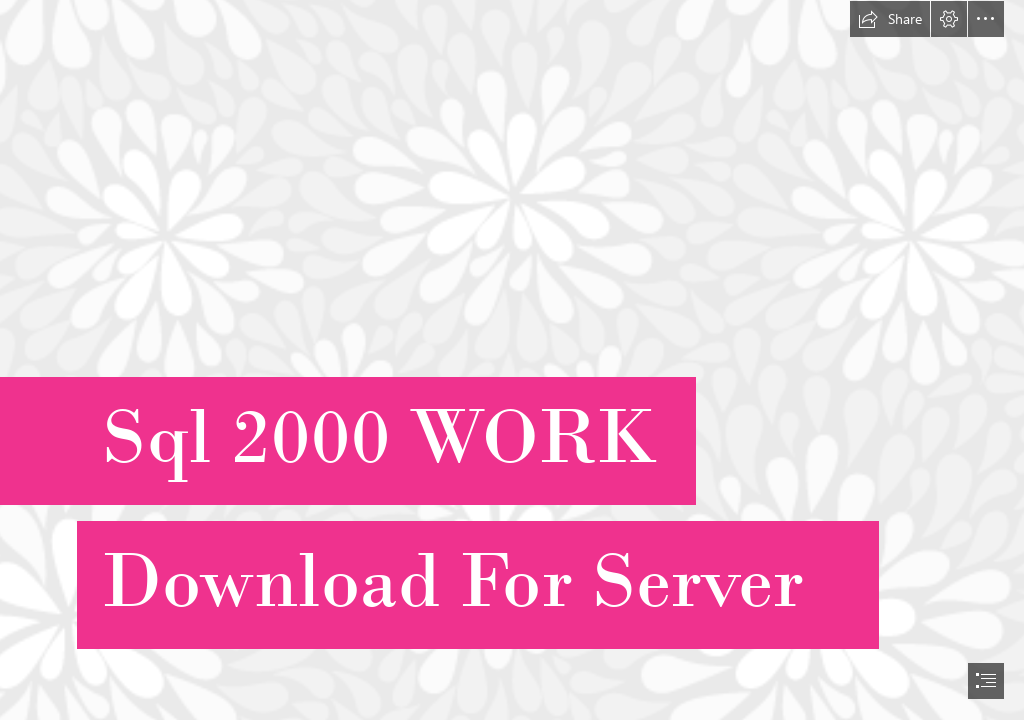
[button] (890, 19)
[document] (512, 360)
